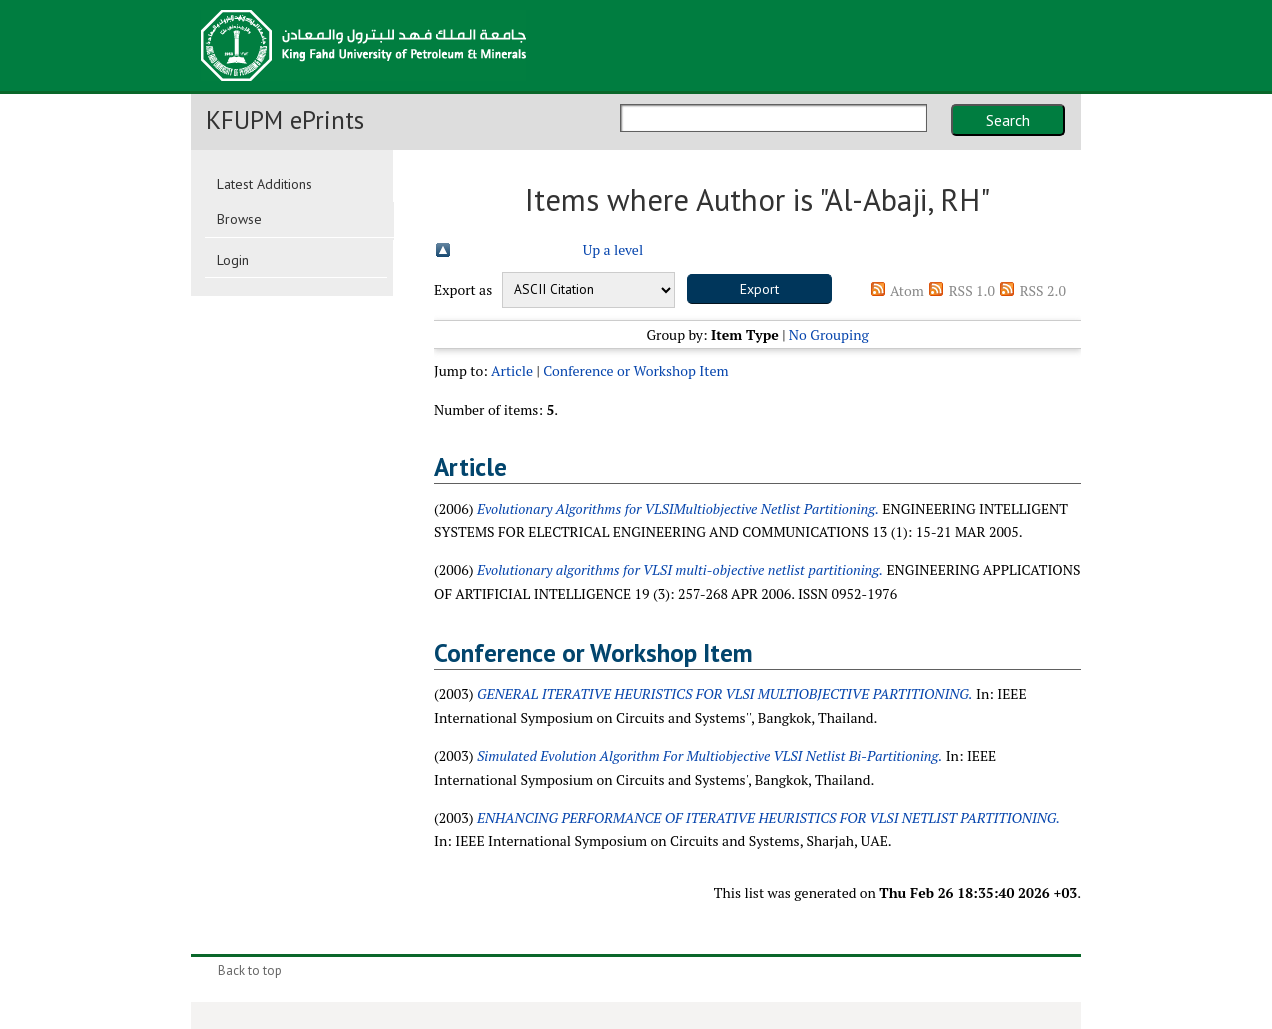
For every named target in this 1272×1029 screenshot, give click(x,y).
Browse (239, 219)
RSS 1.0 (972, 290)
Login (233, 260)
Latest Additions (264, 184)
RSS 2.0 (1043, 290)
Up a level (613, 249)
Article (512, 370)
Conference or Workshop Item (635, 370)
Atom (907, 290)
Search (1008, 120)
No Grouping (829, 334)
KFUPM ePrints (285, 120)
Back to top (250, 970)
